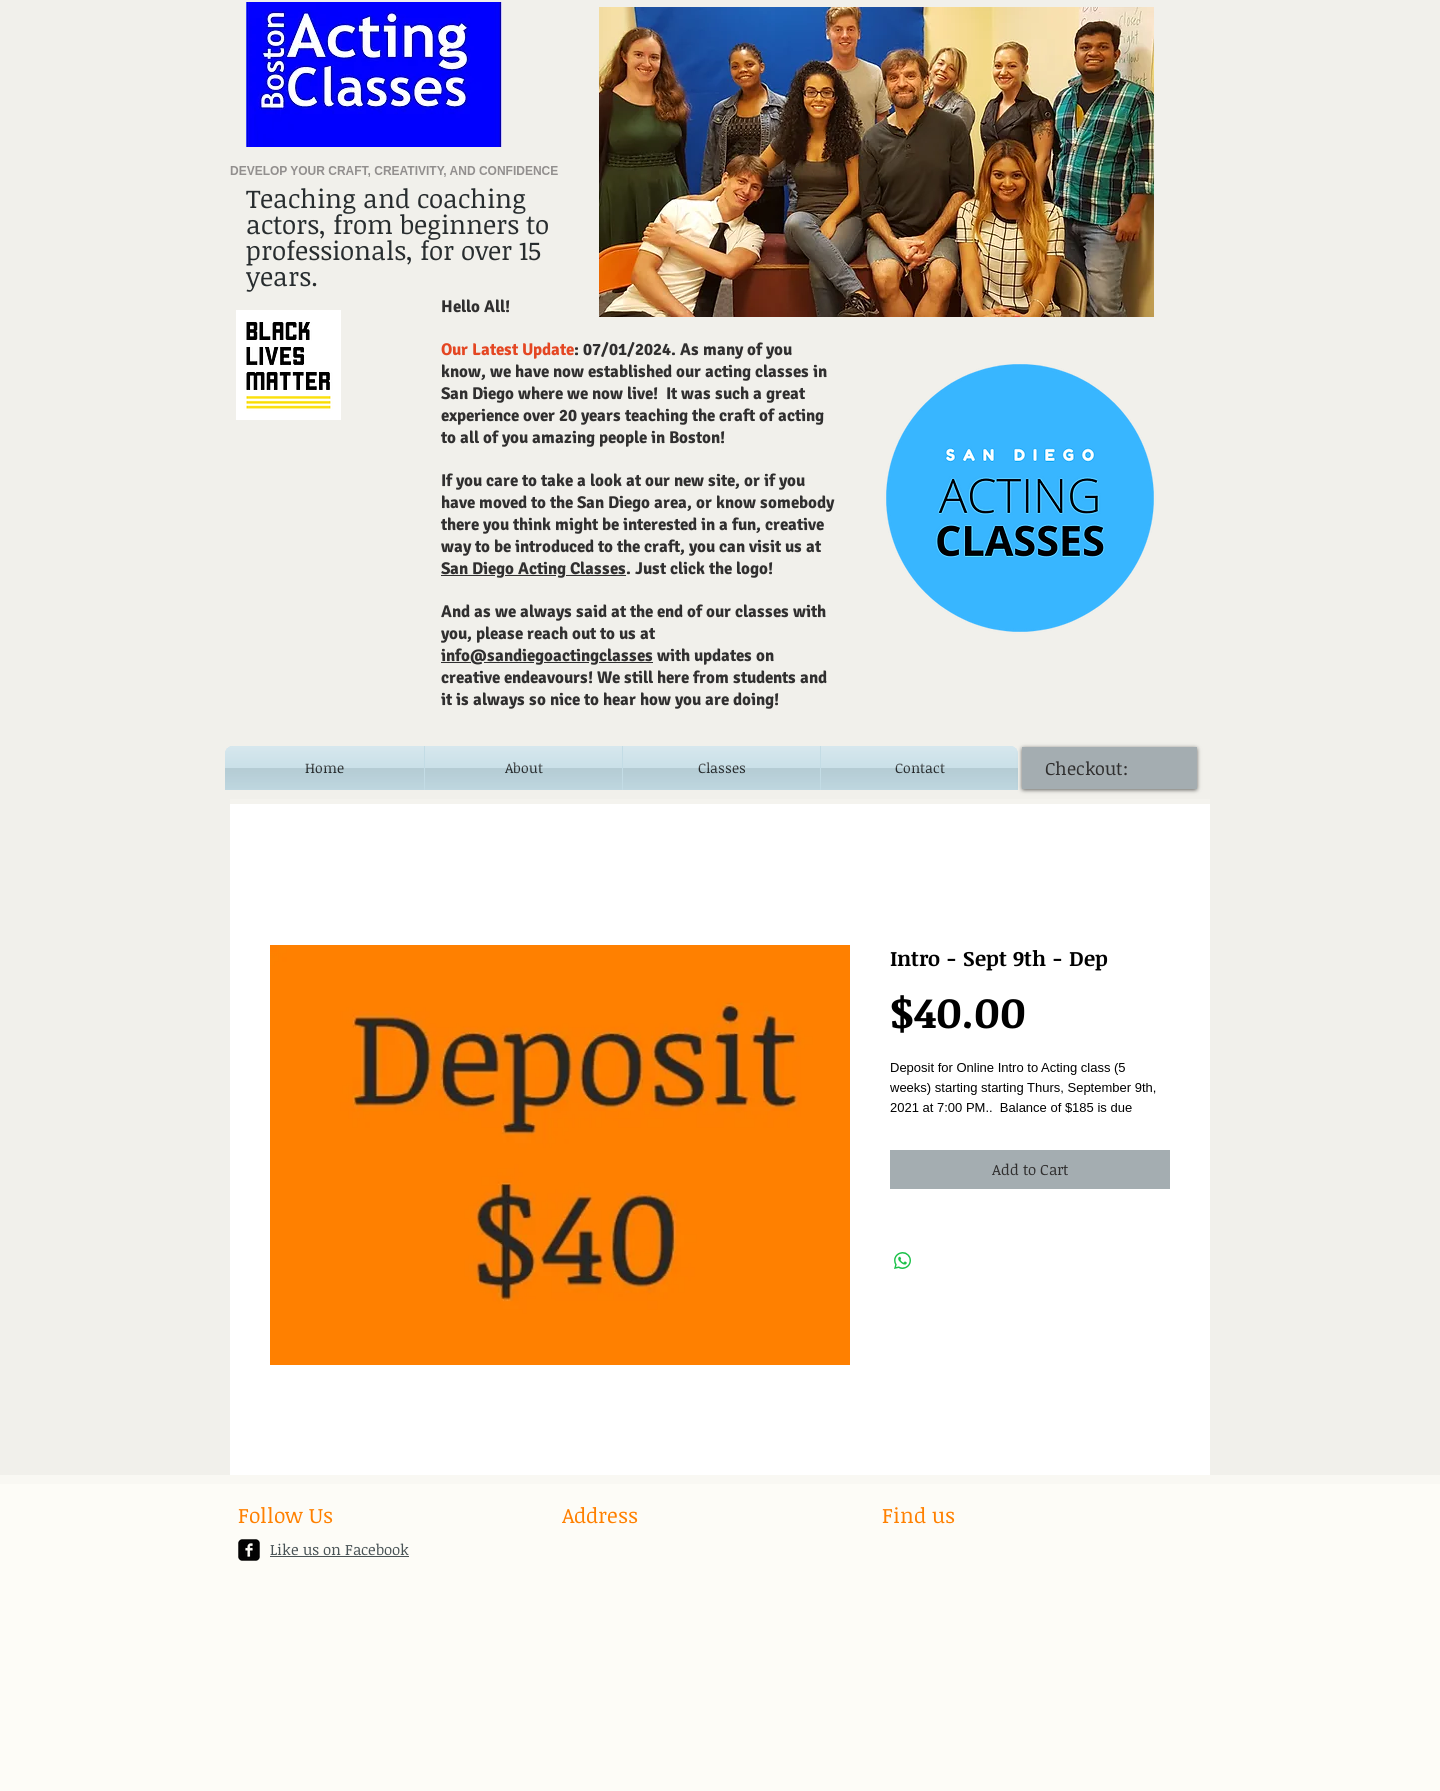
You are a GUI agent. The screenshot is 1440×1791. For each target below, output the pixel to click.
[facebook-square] (249, 1550)
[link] (1097, 768)
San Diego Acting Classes (533, 568)
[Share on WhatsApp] (903, 1261)
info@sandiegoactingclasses (547, 655)
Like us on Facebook (339, 1549)
